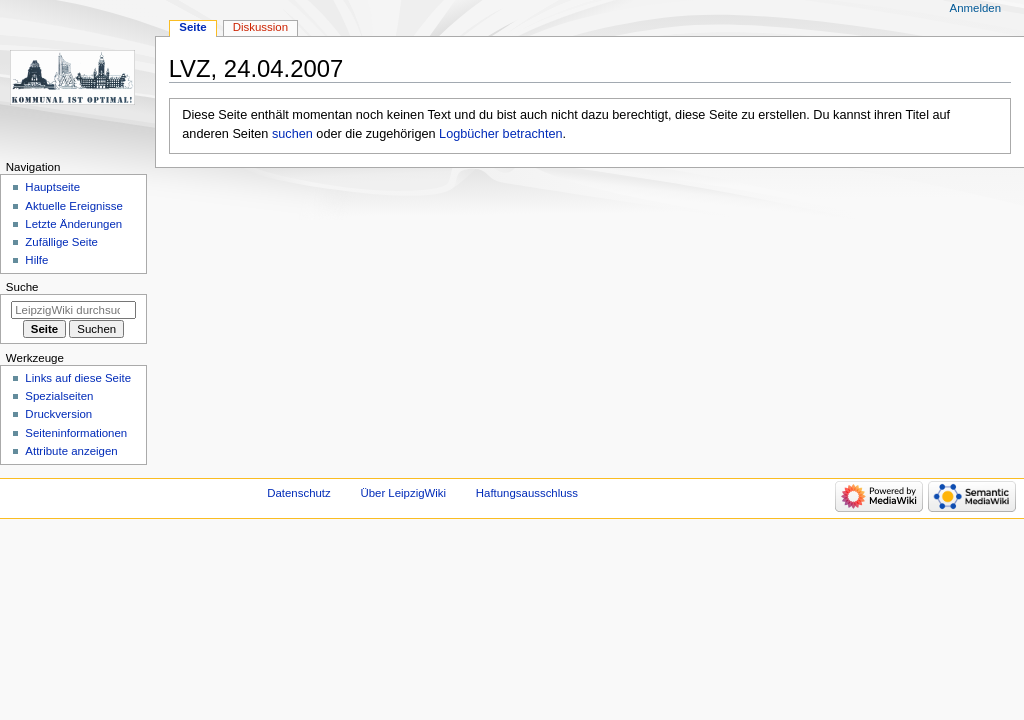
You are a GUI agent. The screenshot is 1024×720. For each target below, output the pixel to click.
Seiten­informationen (76, 433)
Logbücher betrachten (500, 134)
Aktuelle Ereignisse (73, 206)
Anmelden (976, 8)
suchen (292, 134)
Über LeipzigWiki (403, 493)
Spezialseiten (59, 396)
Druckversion (58, 414)
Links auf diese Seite (78, 378)
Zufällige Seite (61, 242)
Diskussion (260, 27)
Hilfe (36, 260)
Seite (192, 27)
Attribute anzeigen (71, 451)
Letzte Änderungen (73, 224)
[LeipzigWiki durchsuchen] (73, 310)
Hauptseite (52, 187)
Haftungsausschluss (527, 493)
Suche (22, 287)
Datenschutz (299, 493)
